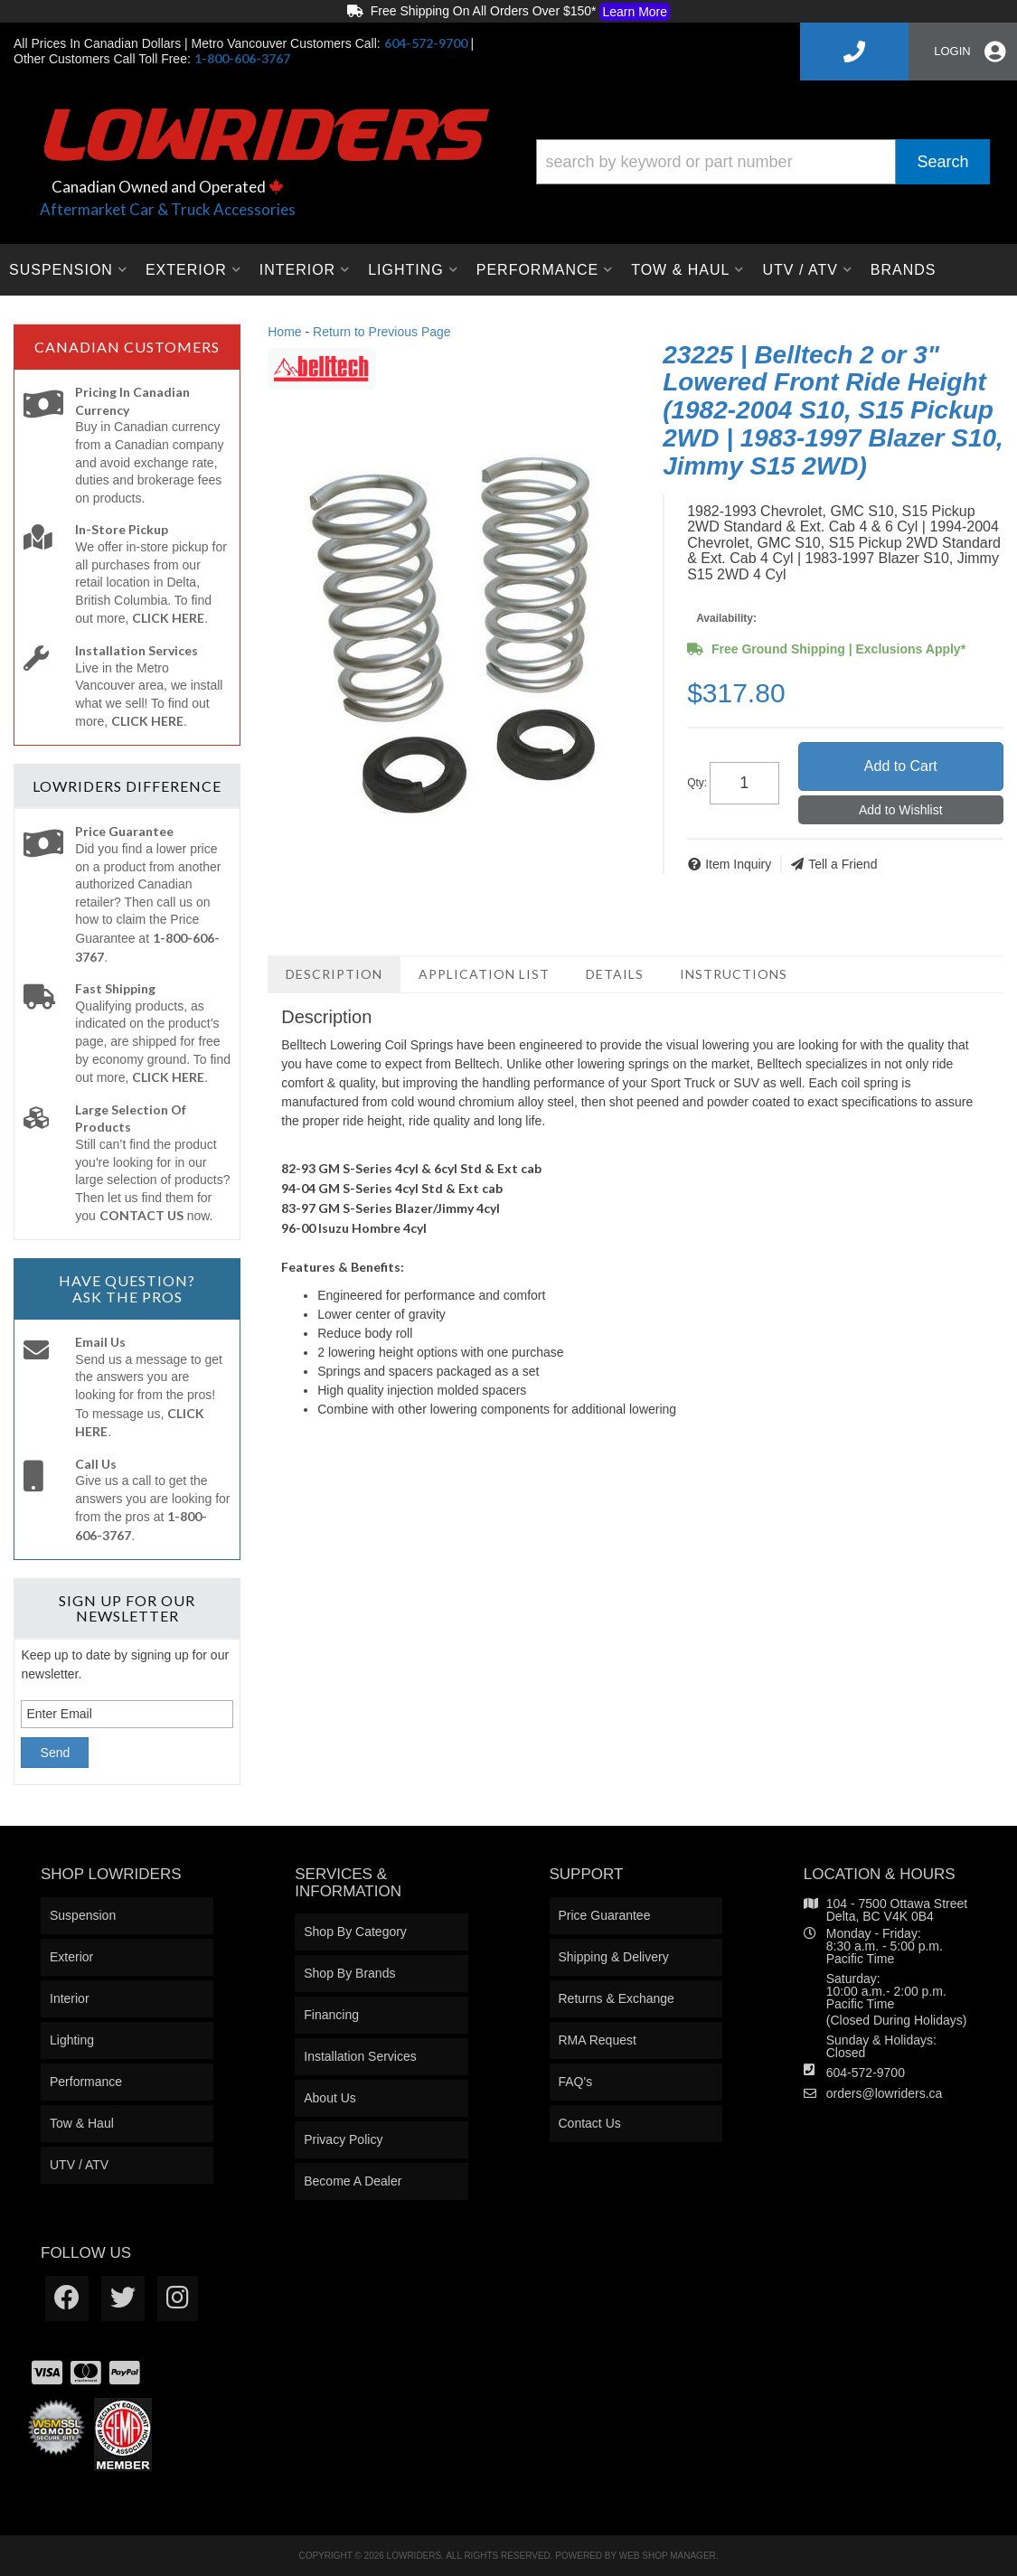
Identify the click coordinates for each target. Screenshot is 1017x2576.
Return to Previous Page (382, 331)
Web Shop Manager (667, 2556)
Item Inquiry (738, 864)
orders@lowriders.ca (884, 2093)
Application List (484, 974)
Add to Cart (900, 766)
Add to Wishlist (901, 810)
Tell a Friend (842, 864)
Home (284, 331)
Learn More (634, 12)
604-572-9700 (865, 2072)
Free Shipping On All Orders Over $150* (508, 12)
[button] (763, 161)
